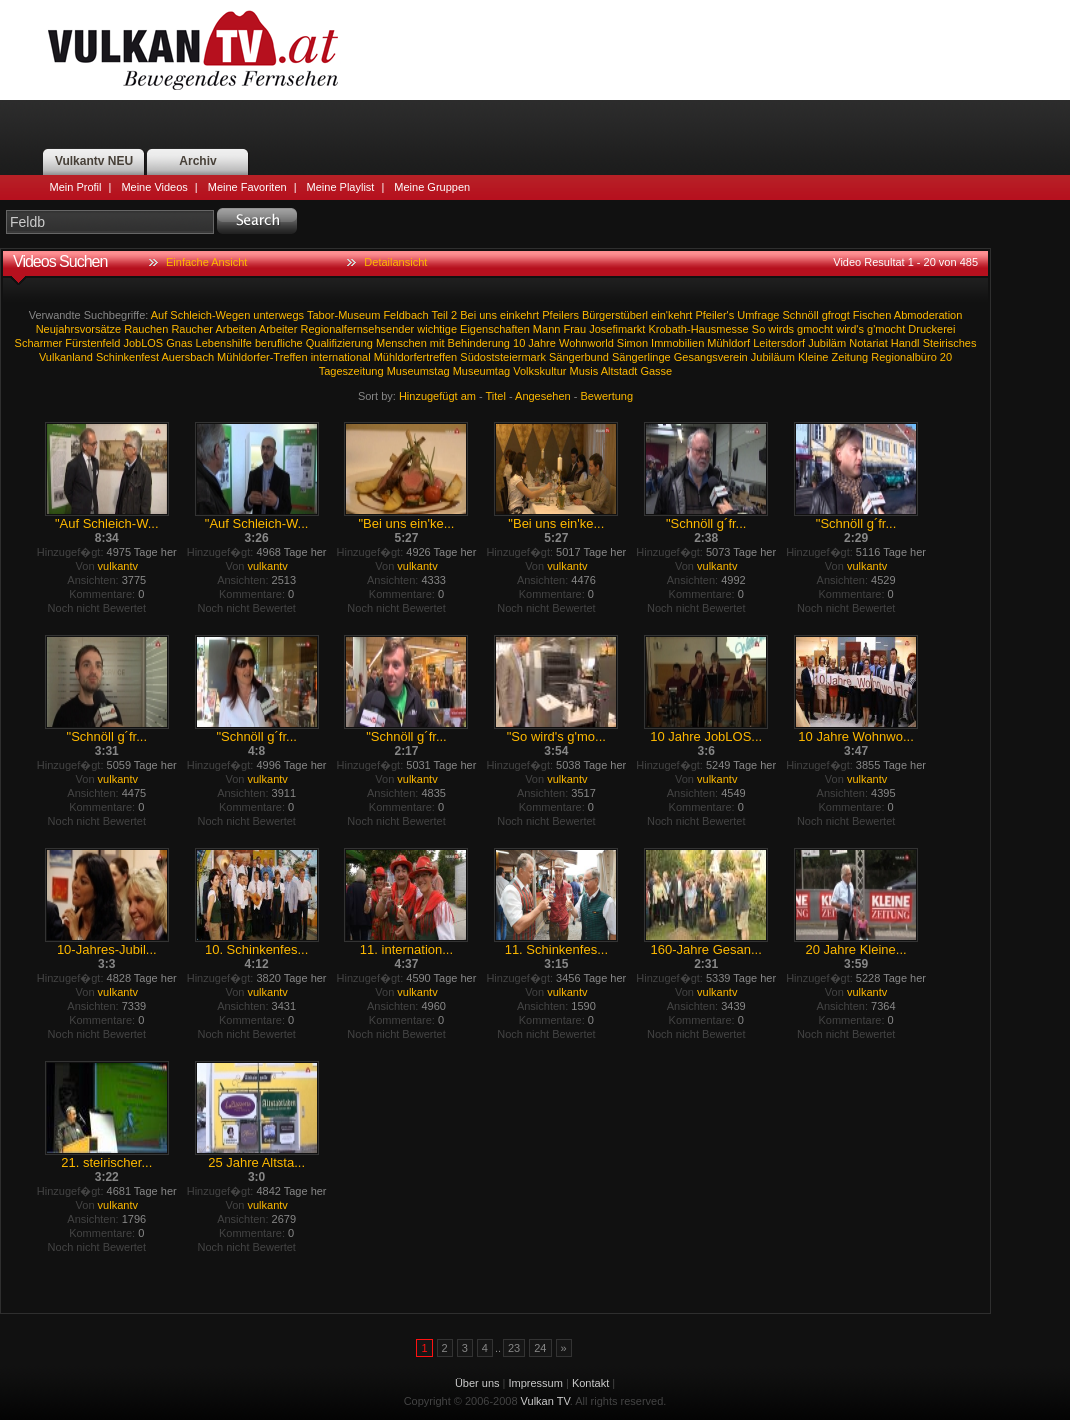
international (341, 357)
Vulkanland (66, 357)
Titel (496, 396)
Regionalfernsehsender (357, 329)
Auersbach (187, 357)
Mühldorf (728, 343)
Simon (632, 343)
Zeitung (850, 357)
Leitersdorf (779, 343)
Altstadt (619, 371)
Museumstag (418, 371)
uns (488, 315)
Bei (468, 315)
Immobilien (677, 343)
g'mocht (886, 329)
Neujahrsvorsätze (79, 329)
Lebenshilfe (224, 343)
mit (437, 343)
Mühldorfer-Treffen (262, 357)
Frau (574, 329)
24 (540, 1348)
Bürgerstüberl (615, 315)
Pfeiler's (714, 315)
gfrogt (836, 315)
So (758, 329)
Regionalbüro (903, 357)
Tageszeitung (351, 371)
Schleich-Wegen (210, 315)
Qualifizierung (339, 343)
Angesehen (543, 396)
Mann (547, 329)
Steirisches (950, 343)
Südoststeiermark (503, 357)
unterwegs (278, 315)
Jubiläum (773, 357)
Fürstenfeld (92, 343)
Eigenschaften (495, 329)
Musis (584, 371)
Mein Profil (76, 187)
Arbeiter (278, 329)
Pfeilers (560, 315)
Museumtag (481, 371)
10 (519, 343)
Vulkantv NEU (94, 161)
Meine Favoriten (247, 187)
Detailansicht (395, 262)
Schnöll (801, 315)
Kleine (813, 357)
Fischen (872, 315)
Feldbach (405, 315)
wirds (781, 329)
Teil (440, 315)
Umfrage (758, 315)
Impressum (536, 1383)
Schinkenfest (127, 357)
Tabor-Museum (343, 315)
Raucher (192, 329)
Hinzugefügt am (437, 396)
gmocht (815, 329)
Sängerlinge (641, 357)
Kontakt (590, 1383)
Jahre (542, 343)
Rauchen (146, 329)
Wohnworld (586, 343)
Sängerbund (579, 357)
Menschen (401, 343)
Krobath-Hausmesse (698, 329)
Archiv (197, 161)
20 (946, 357)
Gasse (656, 371)
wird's (850, 329)
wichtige (437, 329)
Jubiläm (827, 343)
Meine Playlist (341, 187)
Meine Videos (154, 187)
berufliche (279, 343)
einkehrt (519, 315)
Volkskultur (539, 371)
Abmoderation (928, 315)
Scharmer (39, 343)
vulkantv (118, 566)
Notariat (868, 343)
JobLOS (143, 343)
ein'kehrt (671, 315)
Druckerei (931, 329)
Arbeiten (235, 329)
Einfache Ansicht (206, 262)
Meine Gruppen (432, 187)
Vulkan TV (193, 50)
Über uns (477, 1383)
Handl (905, 343)
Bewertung (607, 396)
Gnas (179, 343)
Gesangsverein (711, 357)
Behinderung (479, 343)
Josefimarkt (617, 329)
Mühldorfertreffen (416, 357)
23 (514, 1348)
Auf (159, 315)
